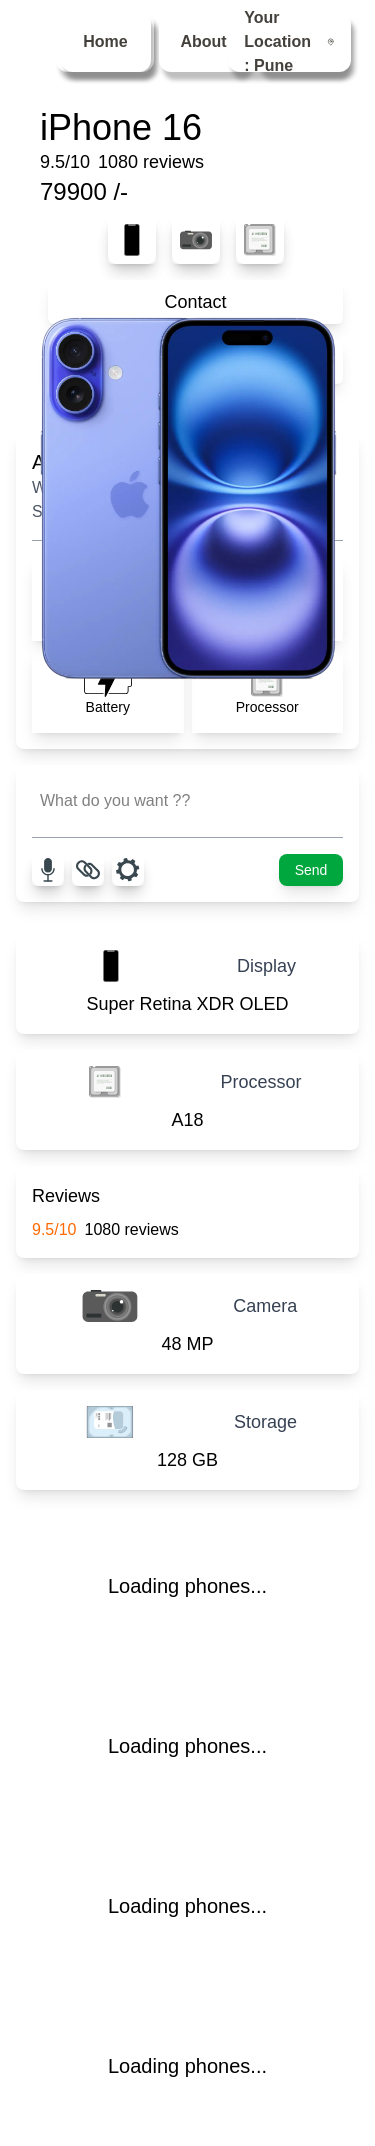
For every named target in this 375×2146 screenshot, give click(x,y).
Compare (195, 362)
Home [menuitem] (105, 41)
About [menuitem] (203, 41)
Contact (195, 302)
